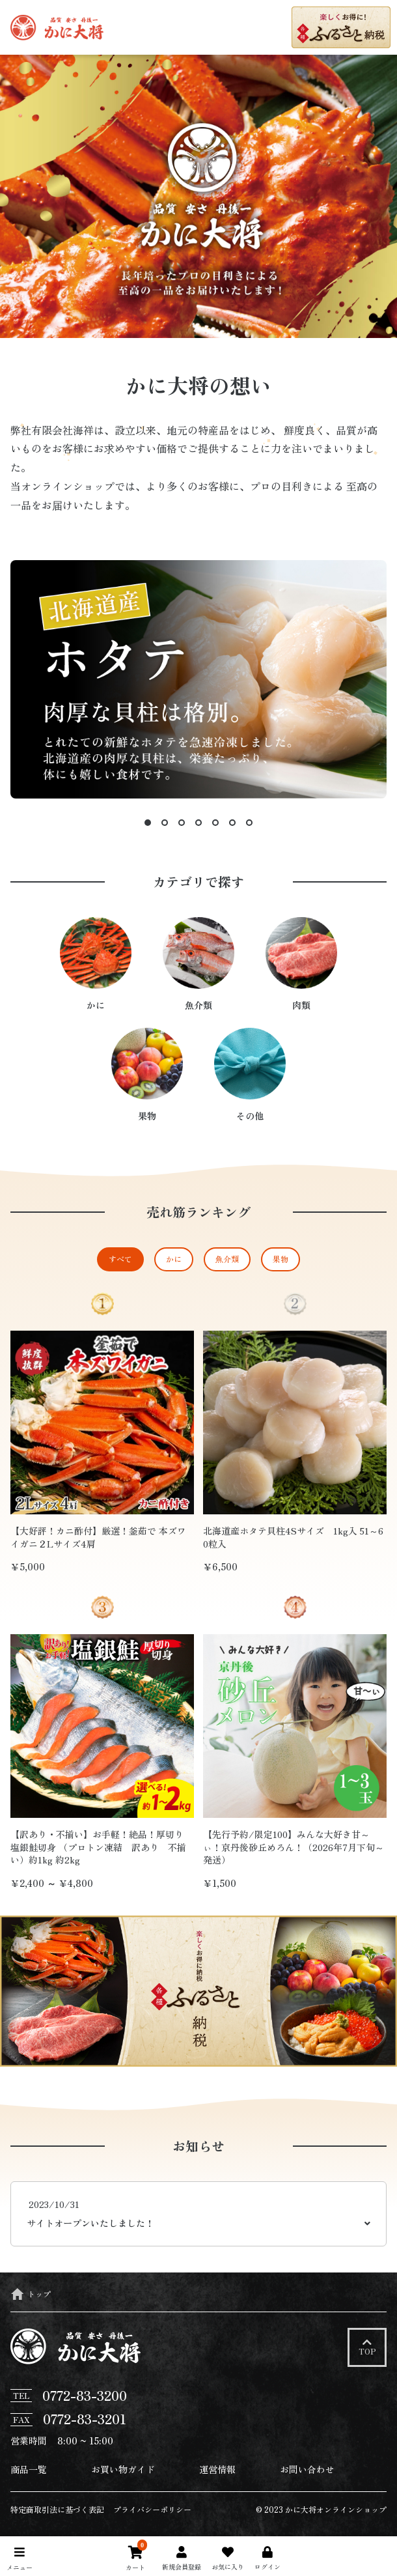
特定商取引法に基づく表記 (57, 2509)
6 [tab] (232, 822)
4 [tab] (198, 822)
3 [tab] (181, 822)
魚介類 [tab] (227, 1258)
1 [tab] (147, 822)
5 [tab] (215, 822)
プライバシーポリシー (152, 2509)
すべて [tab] (120, 1258)
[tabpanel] (198, 1602)
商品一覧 (28, 2469)
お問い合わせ (307, 2469)
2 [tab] (164, 822)
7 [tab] (249, 822)
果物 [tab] (280, 1258)
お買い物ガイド (123, 2469)
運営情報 (217, 2469)
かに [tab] (174, 1258)
